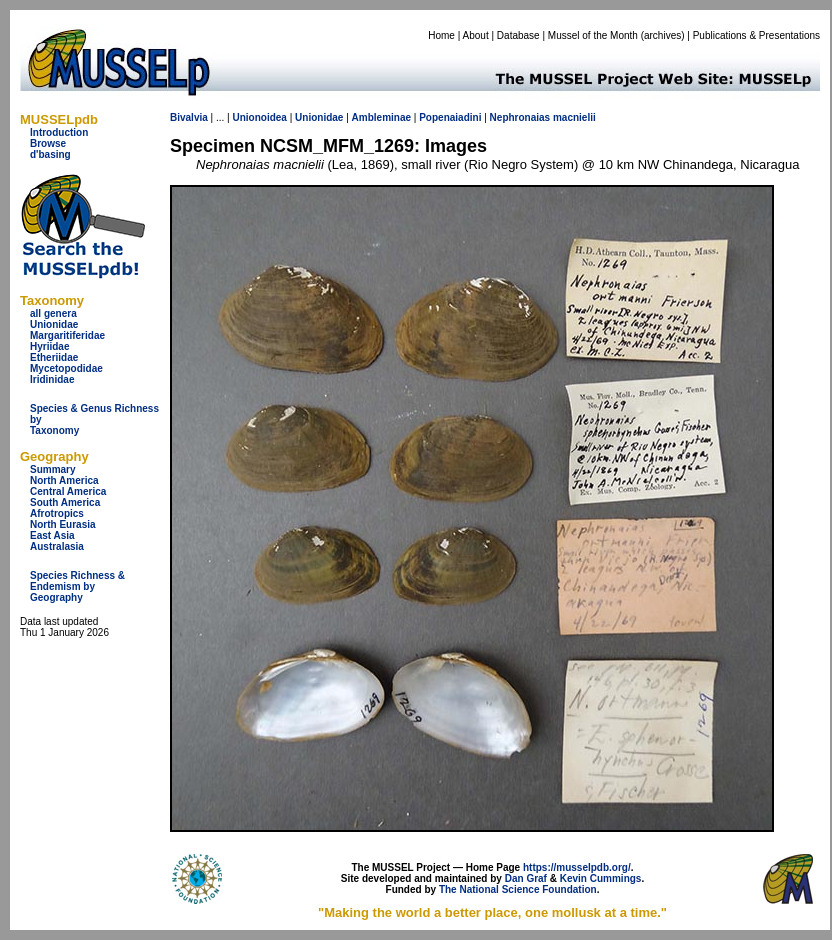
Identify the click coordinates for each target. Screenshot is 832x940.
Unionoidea (259, 117)
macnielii (574, 117)
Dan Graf (526, 878)
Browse (48, 143)
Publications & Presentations (756, 35)
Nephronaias (520, 117)
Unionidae (54, 324)
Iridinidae (52, 379)
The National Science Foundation (518, 889)
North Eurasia (63, 524)
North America (64, 480)
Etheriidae (54, 357)
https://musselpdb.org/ (577, 867)
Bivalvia (189, 117)
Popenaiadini (450, 117)
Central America (68, 491)
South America (65, 502)
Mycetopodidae (66, 368)
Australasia (57, 546)
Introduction (59, 132)
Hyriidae (49, 346)
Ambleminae (381, 117)
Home (441, 35)
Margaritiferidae (67, 335)
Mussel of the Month (593, 35)
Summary (53, 469)
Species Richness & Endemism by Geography (77, 586)
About (476, 35)
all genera (53, 313)
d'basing (50, 154)
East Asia (52, 535)
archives (662, 35)
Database (518, 35)
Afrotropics (57, 513)
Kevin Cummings (601, 878)
